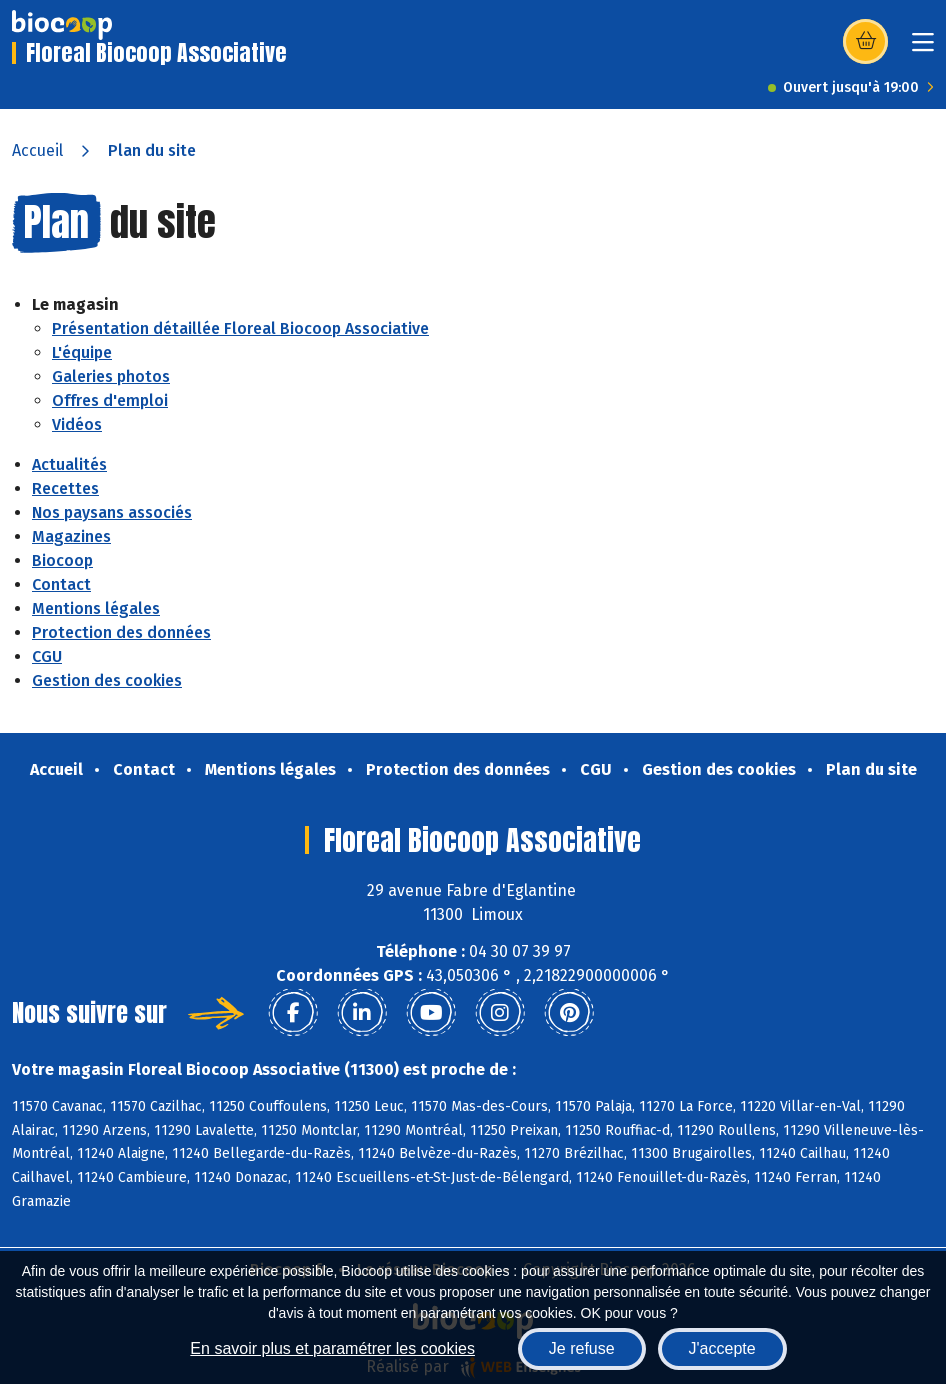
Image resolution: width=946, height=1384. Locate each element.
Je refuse (582, 1348)
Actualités (69, 464)
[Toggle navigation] (923, 48)
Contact (61, 584)
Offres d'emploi (110, 400)
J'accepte (722, 1348)
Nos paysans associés (112, 512)
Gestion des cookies (107, 680)
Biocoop (62, 560)
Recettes (65, 488)
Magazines (71, 536)
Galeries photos (111, 376)
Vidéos (77, 424)
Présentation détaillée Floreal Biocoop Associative (240, 328)
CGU (47, 656)
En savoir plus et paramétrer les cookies (332, 1348)
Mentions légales (96, 608)
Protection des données (121, 632)
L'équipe (82, 352)
